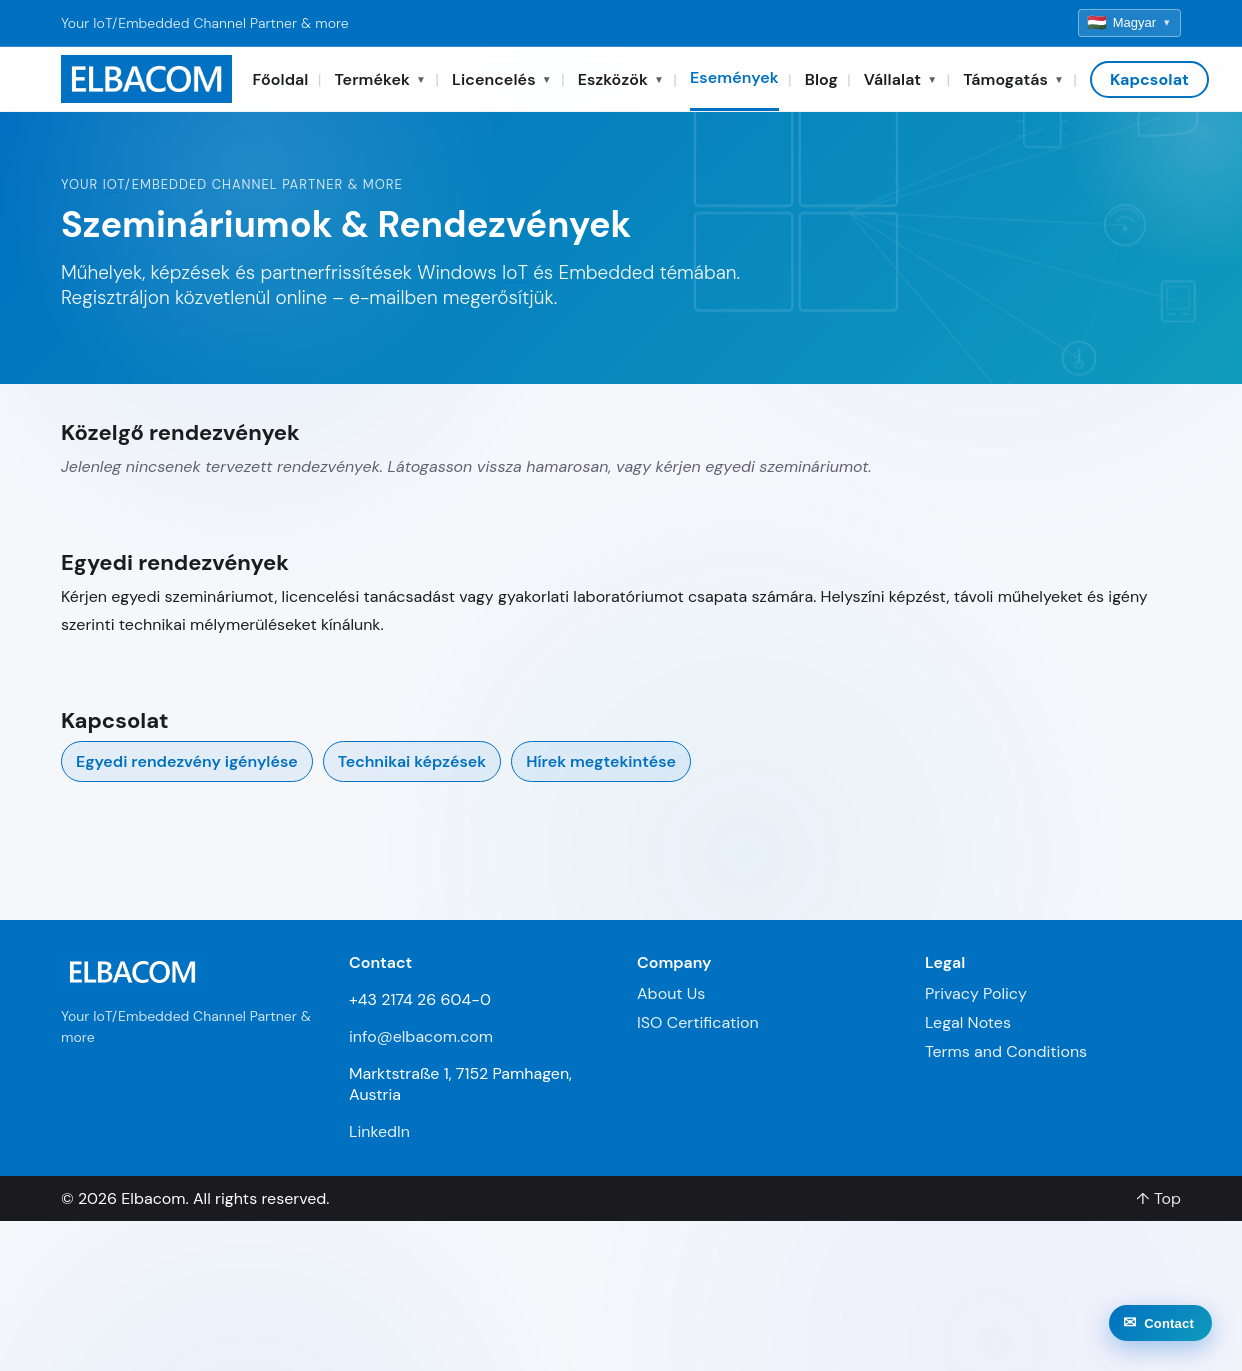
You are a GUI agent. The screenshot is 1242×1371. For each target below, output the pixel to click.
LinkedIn (379, 1131)
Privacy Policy (976, 993)
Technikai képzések (412, 761)
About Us (671, 993)
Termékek (381, 79)
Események (734, 77)
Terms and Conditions (1006, 1051)
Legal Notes (968, 1022)
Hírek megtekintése (601, 761)
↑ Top (1158, 1198)
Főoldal (280, 79)
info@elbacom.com (421, 1036)
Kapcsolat (1149, 79)
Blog (821, 79)
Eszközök (621, 79)
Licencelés (502, 79)
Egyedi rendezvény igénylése (187, 761)
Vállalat (900, 79)
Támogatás (1013, 79)
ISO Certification (698, 1022)
